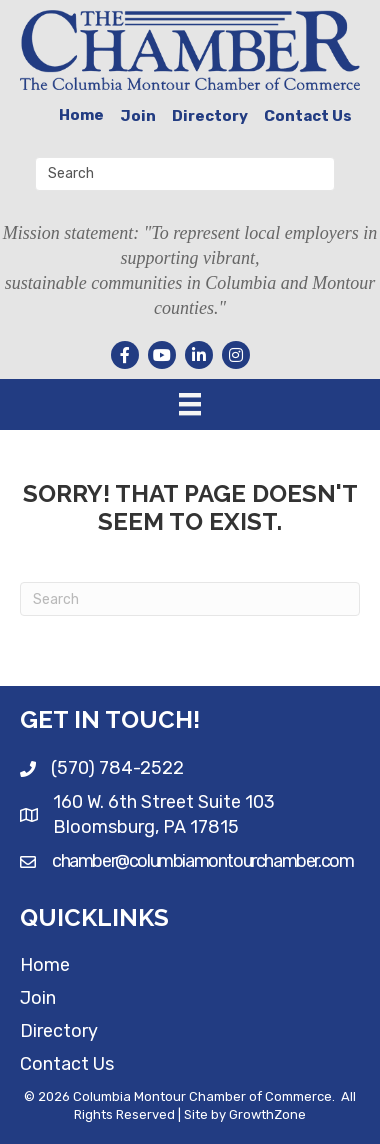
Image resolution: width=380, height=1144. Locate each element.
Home (81, 115)
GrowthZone (267, 1114)
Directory (210, 116)
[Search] (190, 599)
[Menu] (190, 404)
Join (138, 116)
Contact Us (308, 116)
